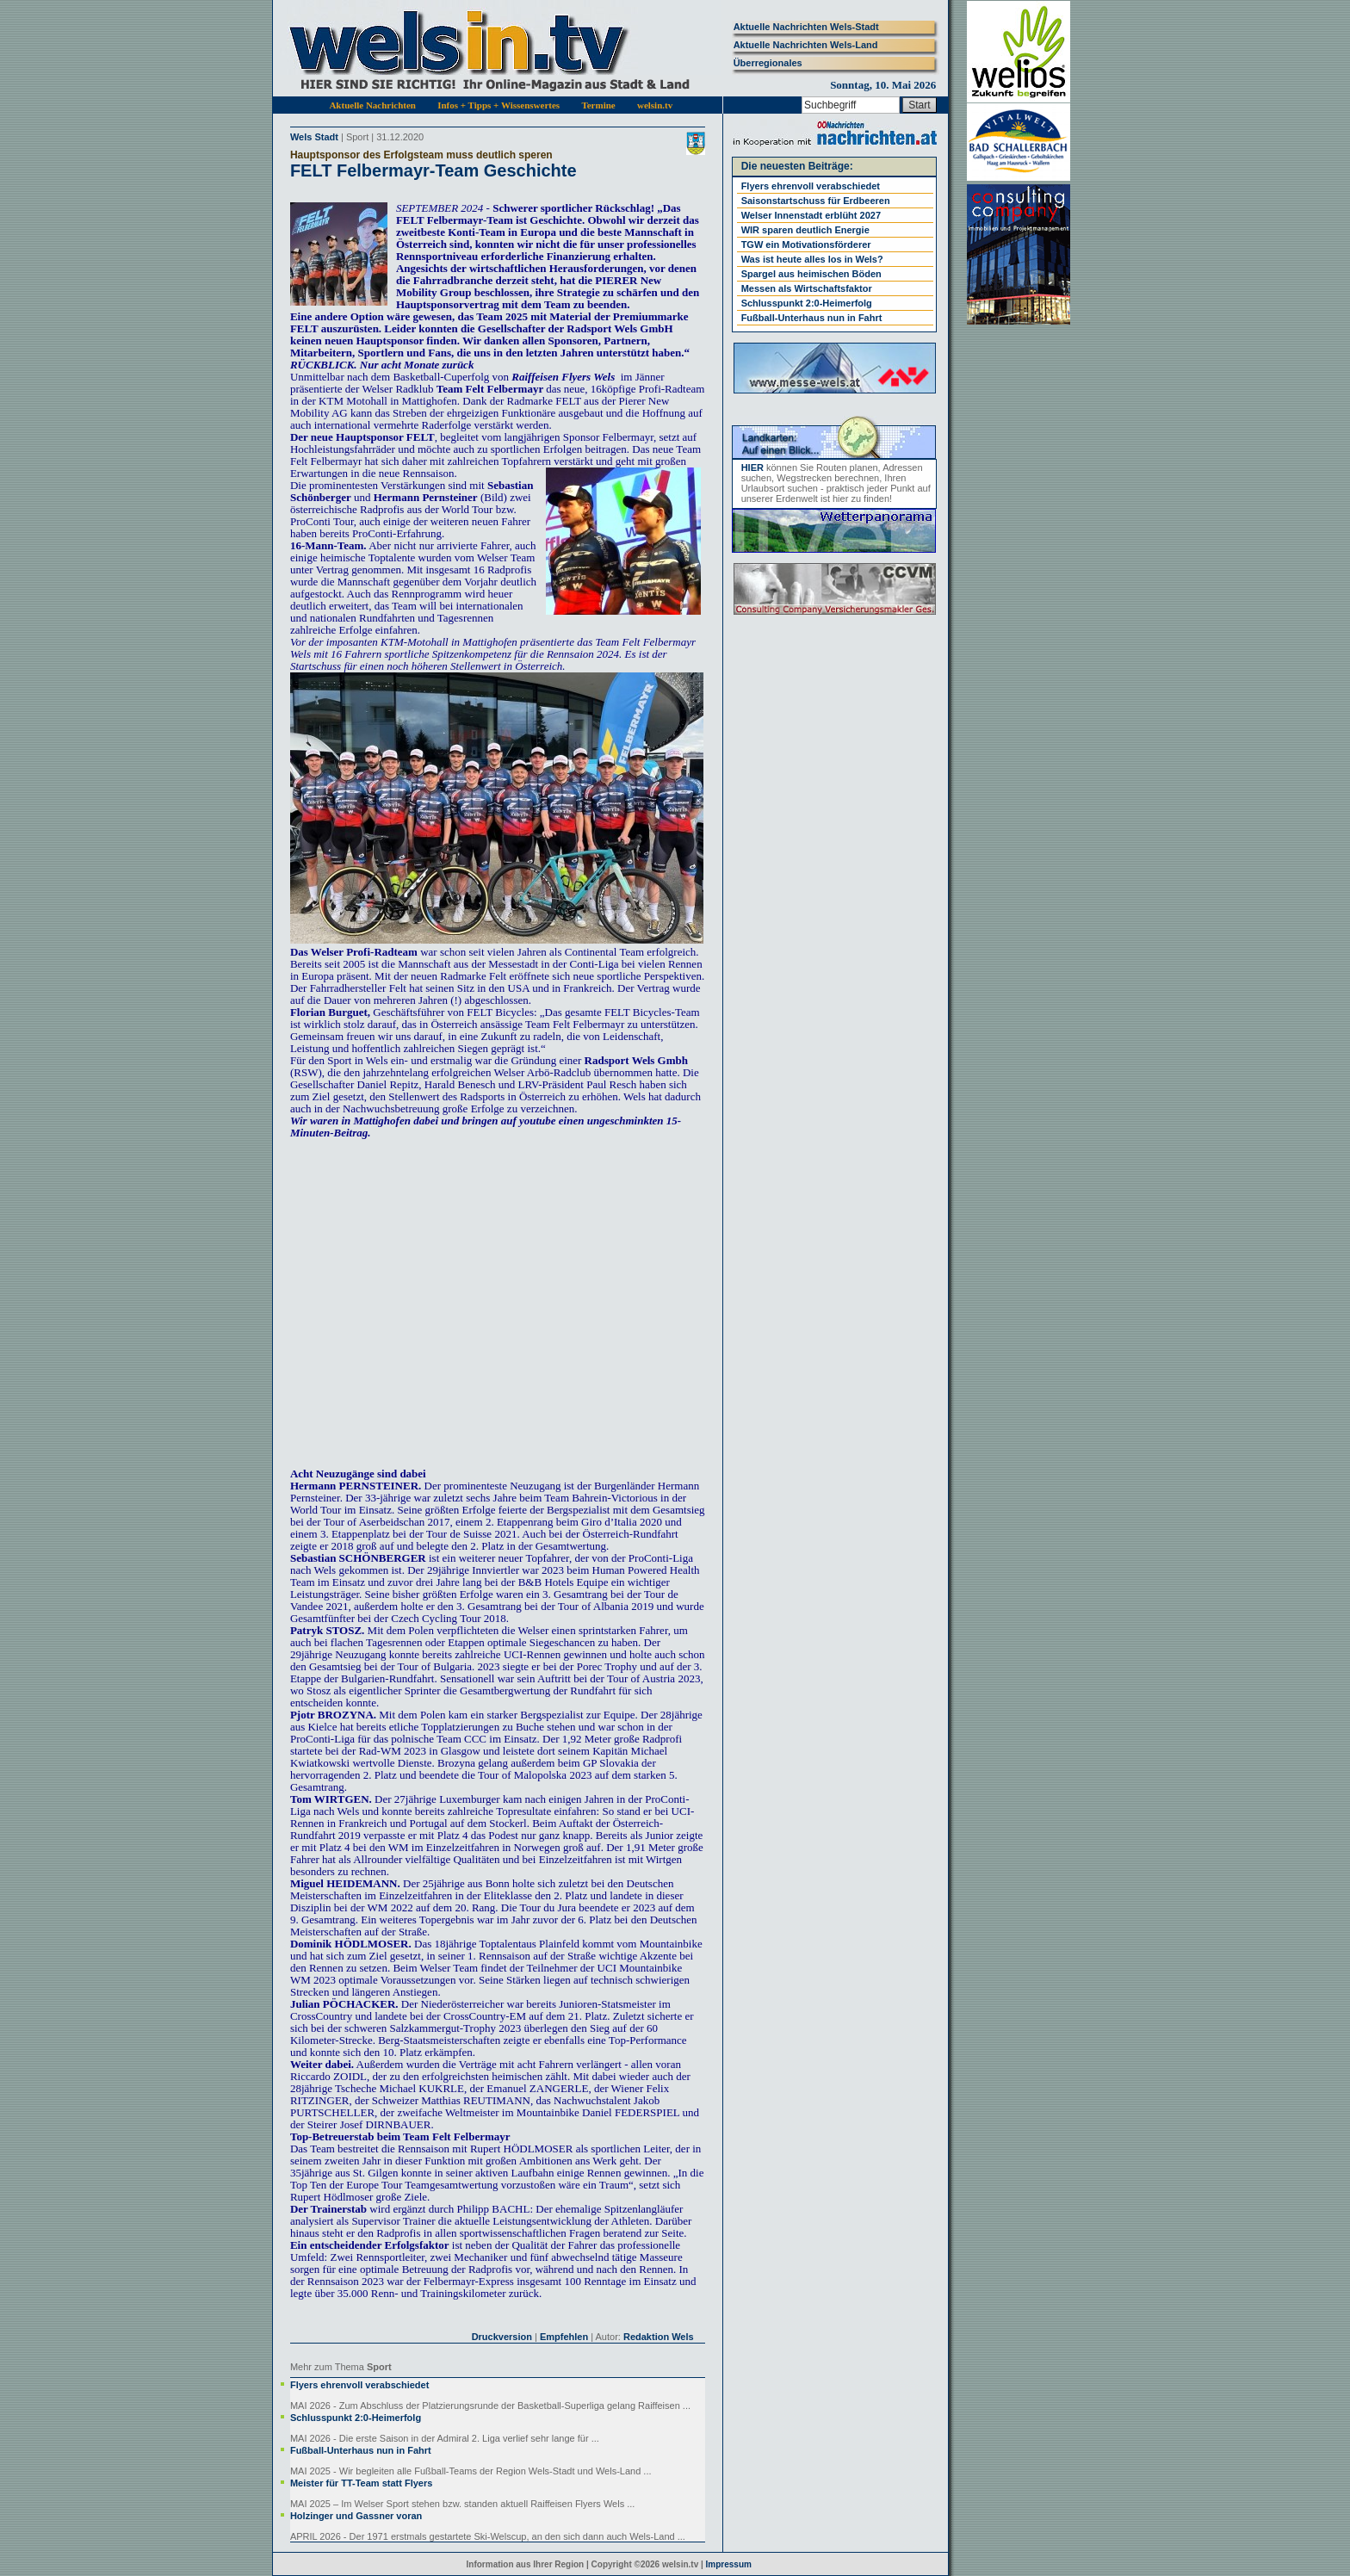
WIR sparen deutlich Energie (805, 230)
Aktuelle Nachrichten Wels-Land (806, 45)
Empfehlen (564, 2336)
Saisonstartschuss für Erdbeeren (815, 200)
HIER (752, 467)
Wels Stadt (314, 137)
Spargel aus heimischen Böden (811, 274)
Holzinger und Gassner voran (356, 2516)
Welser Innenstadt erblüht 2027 (811, 215)
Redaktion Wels (658, 2336)
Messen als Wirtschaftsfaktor (806, 288)
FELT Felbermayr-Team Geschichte (433, 170)
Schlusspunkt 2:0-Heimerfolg (355, 2417)
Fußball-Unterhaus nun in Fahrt (360, 2450)
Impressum (729, 2564)
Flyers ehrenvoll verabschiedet (359, 2385)
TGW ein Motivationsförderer (806, 244)
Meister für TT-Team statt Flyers (361, 2483)
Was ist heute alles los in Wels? (812, 259)
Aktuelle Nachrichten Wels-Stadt (806, 27)
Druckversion (502, 2336)
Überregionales (768, 63)
